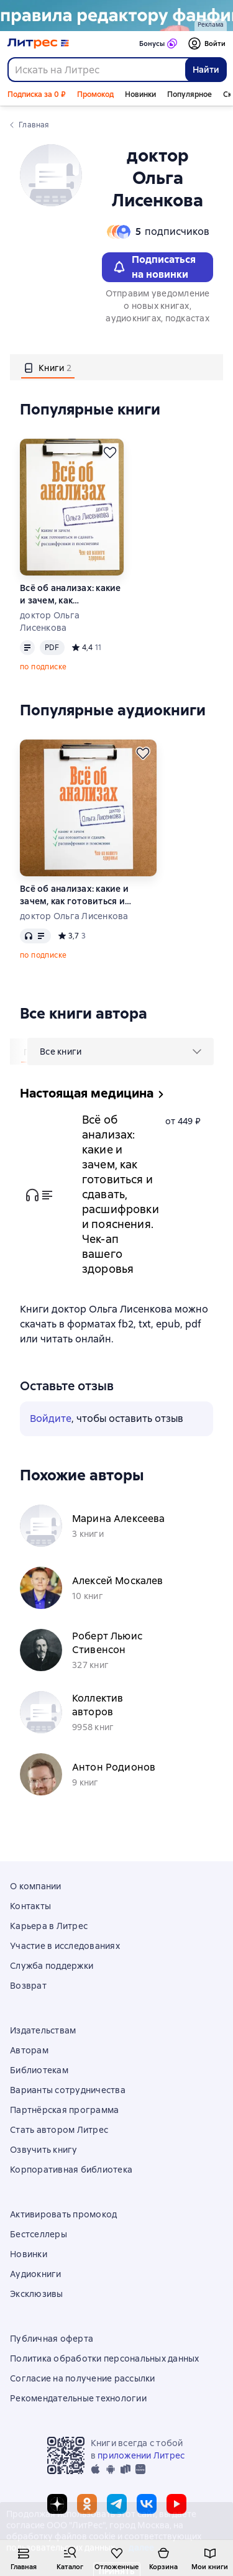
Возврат (28, 1985)
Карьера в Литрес (49, 1926)
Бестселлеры (38, 2234)
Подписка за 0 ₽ (36, 94)
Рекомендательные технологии (78, 2398)
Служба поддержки (51, 1965)
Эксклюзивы (36, 2293)
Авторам (29, 2050)
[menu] (120, 1051)
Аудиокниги (36, 2274)
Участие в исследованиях (65, 1945)
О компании (36, 1886)
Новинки (140, 94)
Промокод (95, 94)
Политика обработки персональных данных (104, 2358)
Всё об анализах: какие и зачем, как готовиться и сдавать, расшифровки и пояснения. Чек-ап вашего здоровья (70, 594)
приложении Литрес (141, 2455)
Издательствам (43, 2030)
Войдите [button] (50, 1418)
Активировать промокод (63, 2214)
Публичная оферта (51, 2338)
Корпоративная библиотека (71, 2169)
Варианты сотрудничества (68, 2090)
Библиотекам (39, 2070)
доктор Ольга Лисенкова (50, 621)
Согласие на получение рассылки (82, 2378)
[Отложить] (110, 452)
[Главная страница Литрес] (38, 43)
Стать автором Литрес (59, 2129)
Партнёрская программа (64, 2109)
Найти (206, 69)
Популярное (189, 94)
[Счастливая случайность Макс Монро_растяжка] (116, 15)
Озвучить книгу (44, 2149)
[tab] (48, 367)
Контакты (30, 1906)
